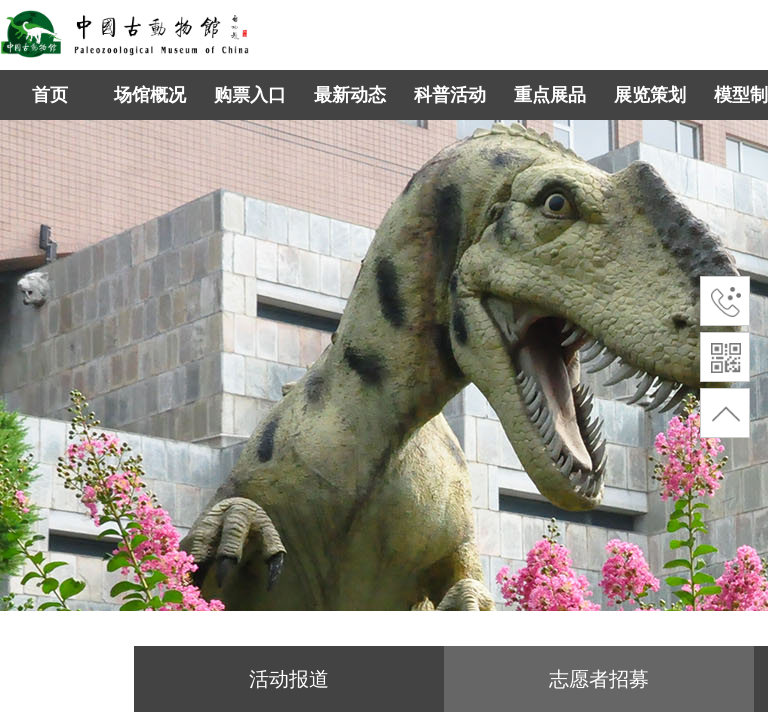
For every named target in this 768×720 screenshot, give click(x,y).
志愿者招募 (599, 679)
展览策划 (650, 95)
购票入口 (250, 95)
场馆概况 (150, 95)
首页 (50, 95)
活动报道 (289, 679)
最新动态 (350, 95)
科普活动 (450, 95)
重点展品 (550, 95)
